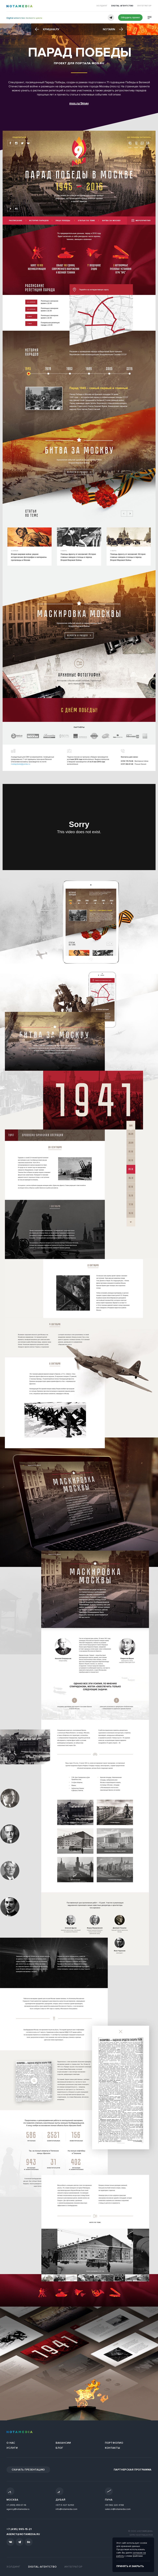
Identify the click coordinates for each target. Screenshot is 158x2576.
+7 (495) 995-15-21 (19, 2529)
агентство (126, 6)
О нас (11, 2442)
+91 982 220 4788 (114, 2505)
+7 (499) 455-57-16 (16, 2505)
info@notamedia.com (66, 2509)
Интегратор (144, 6)
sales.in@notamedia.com (118, 2509)
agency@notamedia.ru (18, 2509)
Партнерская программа (132, 2469)
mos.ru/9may (79, 103)
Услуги (12, 2448)
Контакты (112, 2448)
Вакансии (63, 2442)
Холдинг (101, 6)
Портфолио (114, 2442)
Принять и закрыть (130, 2566)
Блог (59, 2448)
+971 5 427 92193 (65, 2505)
